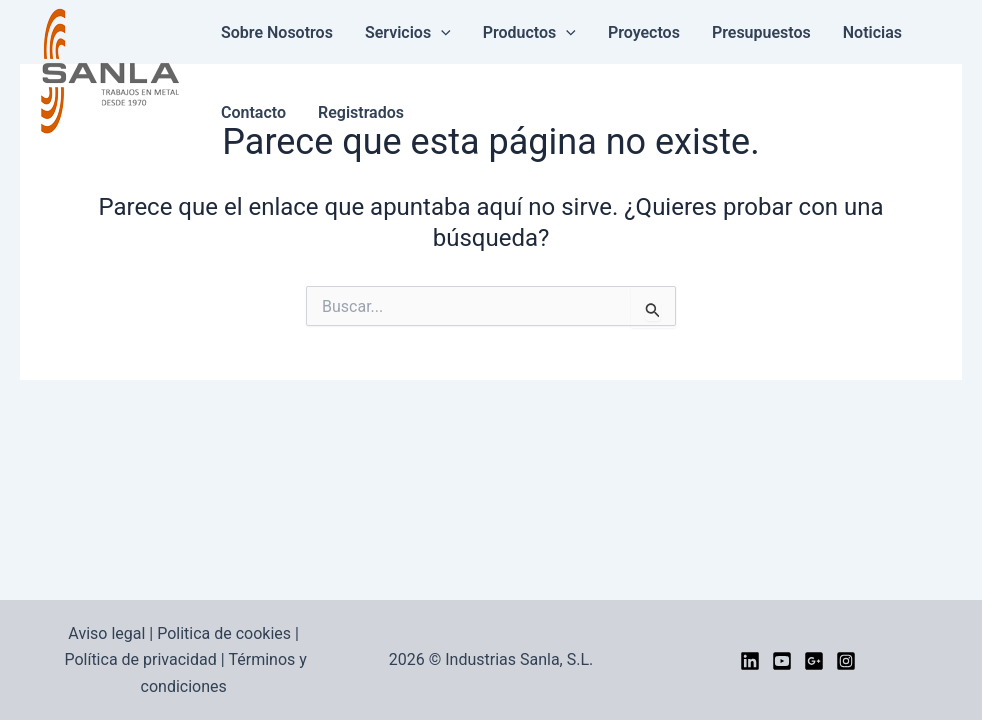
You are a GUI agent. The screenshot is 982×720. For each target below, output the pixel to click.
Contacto (253, 112)
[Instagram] (846, 661)
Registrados (361, 112)
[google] (814, 661)
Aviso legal (106, 633)
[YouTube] (782, 661)
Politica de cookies (224, 633)
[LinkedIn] (750, 661)
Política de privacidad (140, 659)
